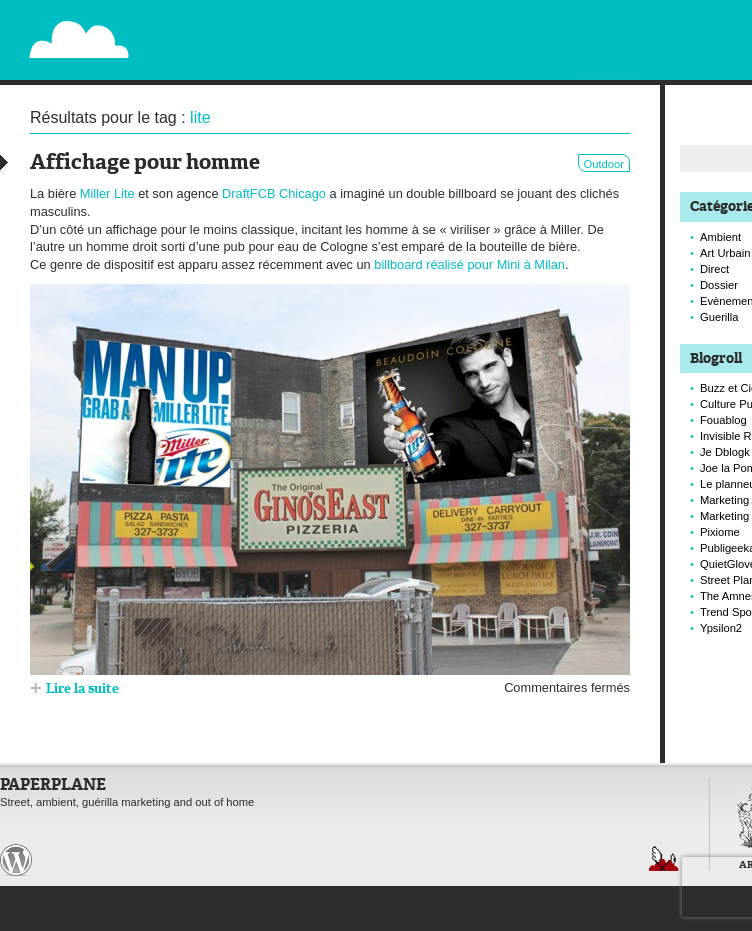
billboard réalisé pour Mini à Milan (469, 264)
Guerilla (719, 317)
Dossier (719, 285)
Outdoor (604, 164)
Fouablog (723, 420)
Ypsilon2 (721, 628)
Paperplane (201, 28)
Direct (714, 269)
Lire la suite (82, 689)
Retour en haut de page (664, 858)
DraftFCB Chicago (274, 193)
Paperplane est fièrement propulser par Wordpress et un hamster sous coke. (16, 860)
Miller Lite (107, 193)
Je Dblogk (725, 452)
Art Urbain (725, 253)
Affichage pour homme (145, 163)
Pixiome (720, 532)
